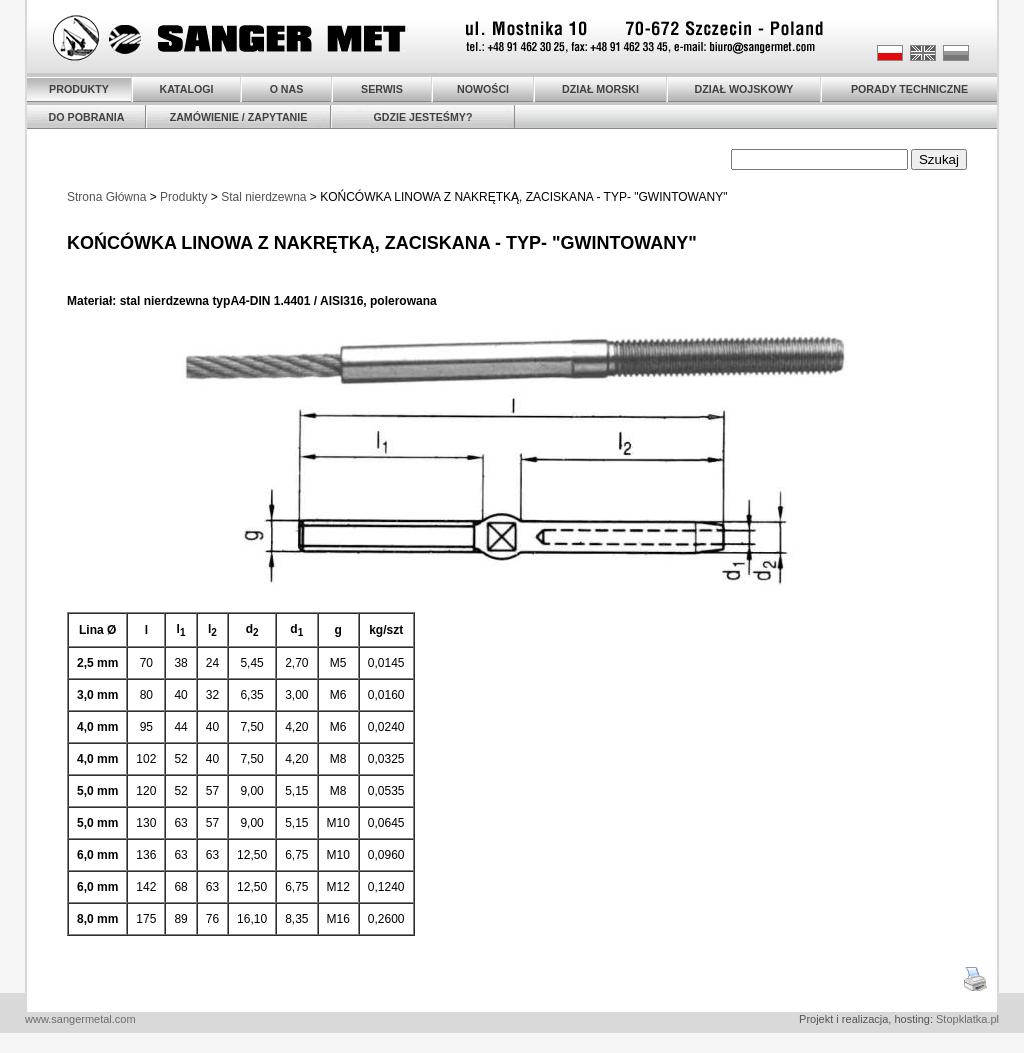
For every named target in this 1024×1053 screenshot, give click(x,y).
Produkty (183, 197)
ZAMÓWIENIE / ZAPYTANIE (239, 117)
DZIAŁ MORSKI (600, 89)
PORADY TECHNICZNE (909, 89)
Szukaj (939, 159)
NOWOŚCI (483, 89)
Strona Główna (106, 197)
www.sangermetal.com (80, 1019)
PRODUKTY (79, 89)
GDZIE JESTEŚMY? (423, 117)
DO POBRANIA (87, 117)
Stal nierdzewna (263, 197)
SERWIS (382, 89)
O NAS (287, 89)
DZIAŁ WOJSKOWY (744, 89)
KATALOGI (186, 89)
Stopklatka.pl (967, 1019)
